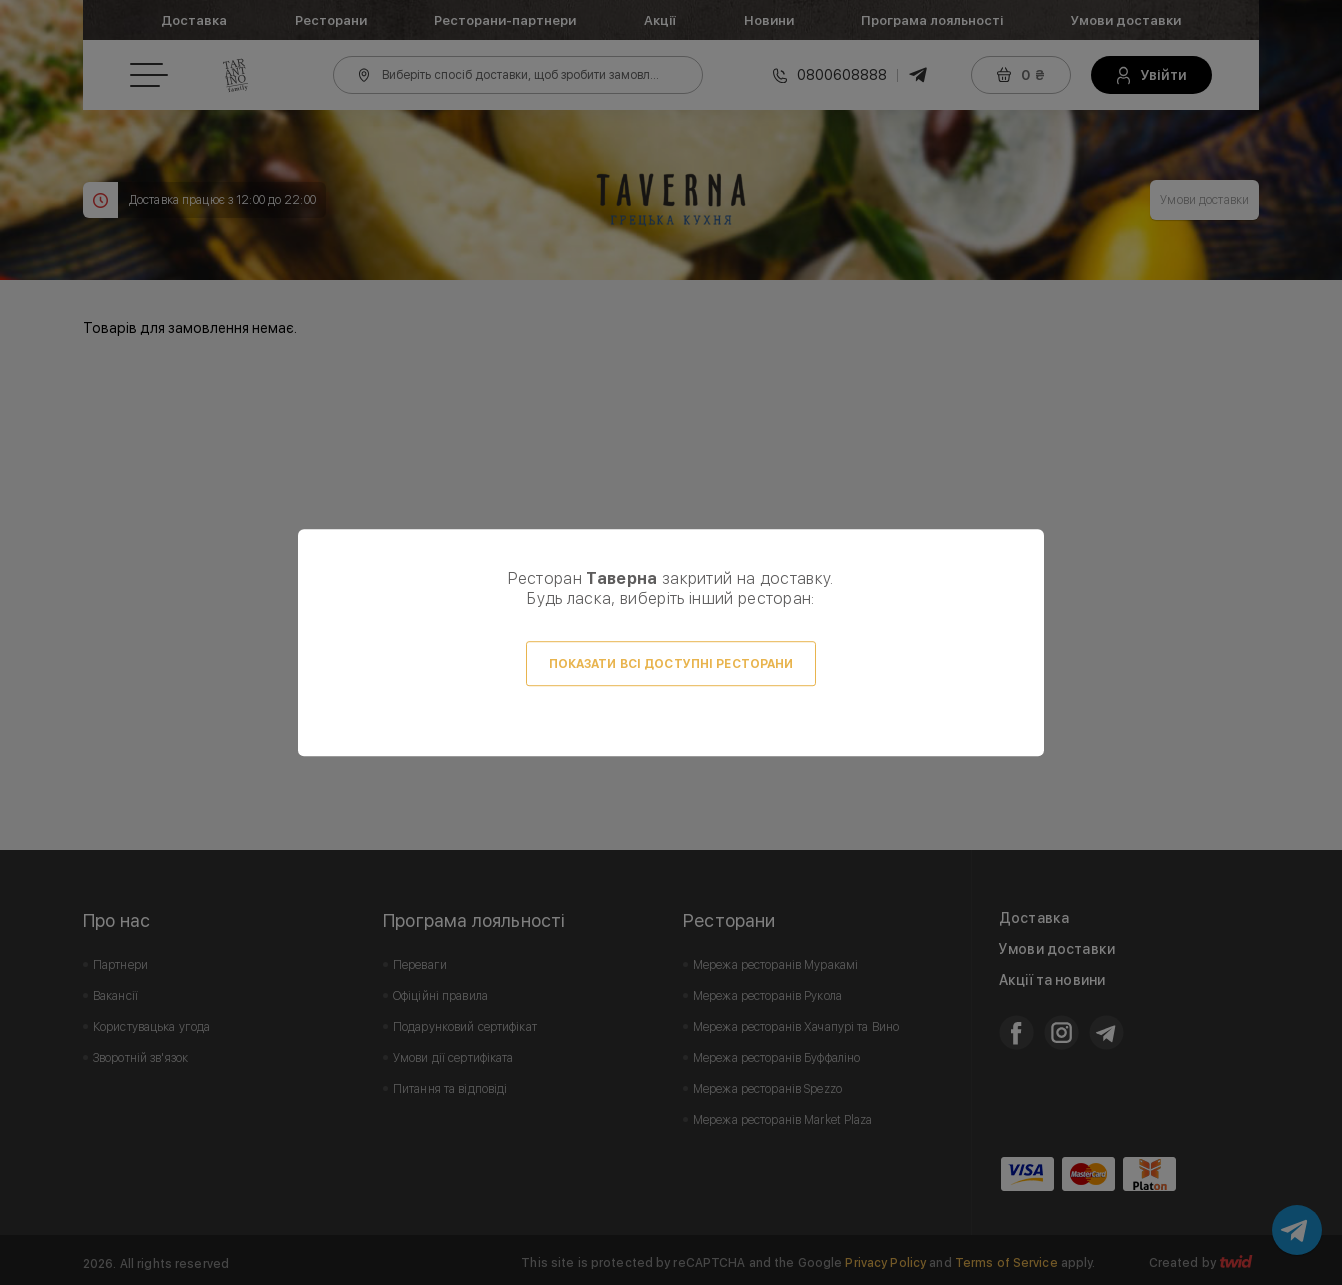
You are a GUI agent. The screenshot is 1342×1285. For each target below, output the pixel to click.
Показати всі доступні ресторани (671, 664)
